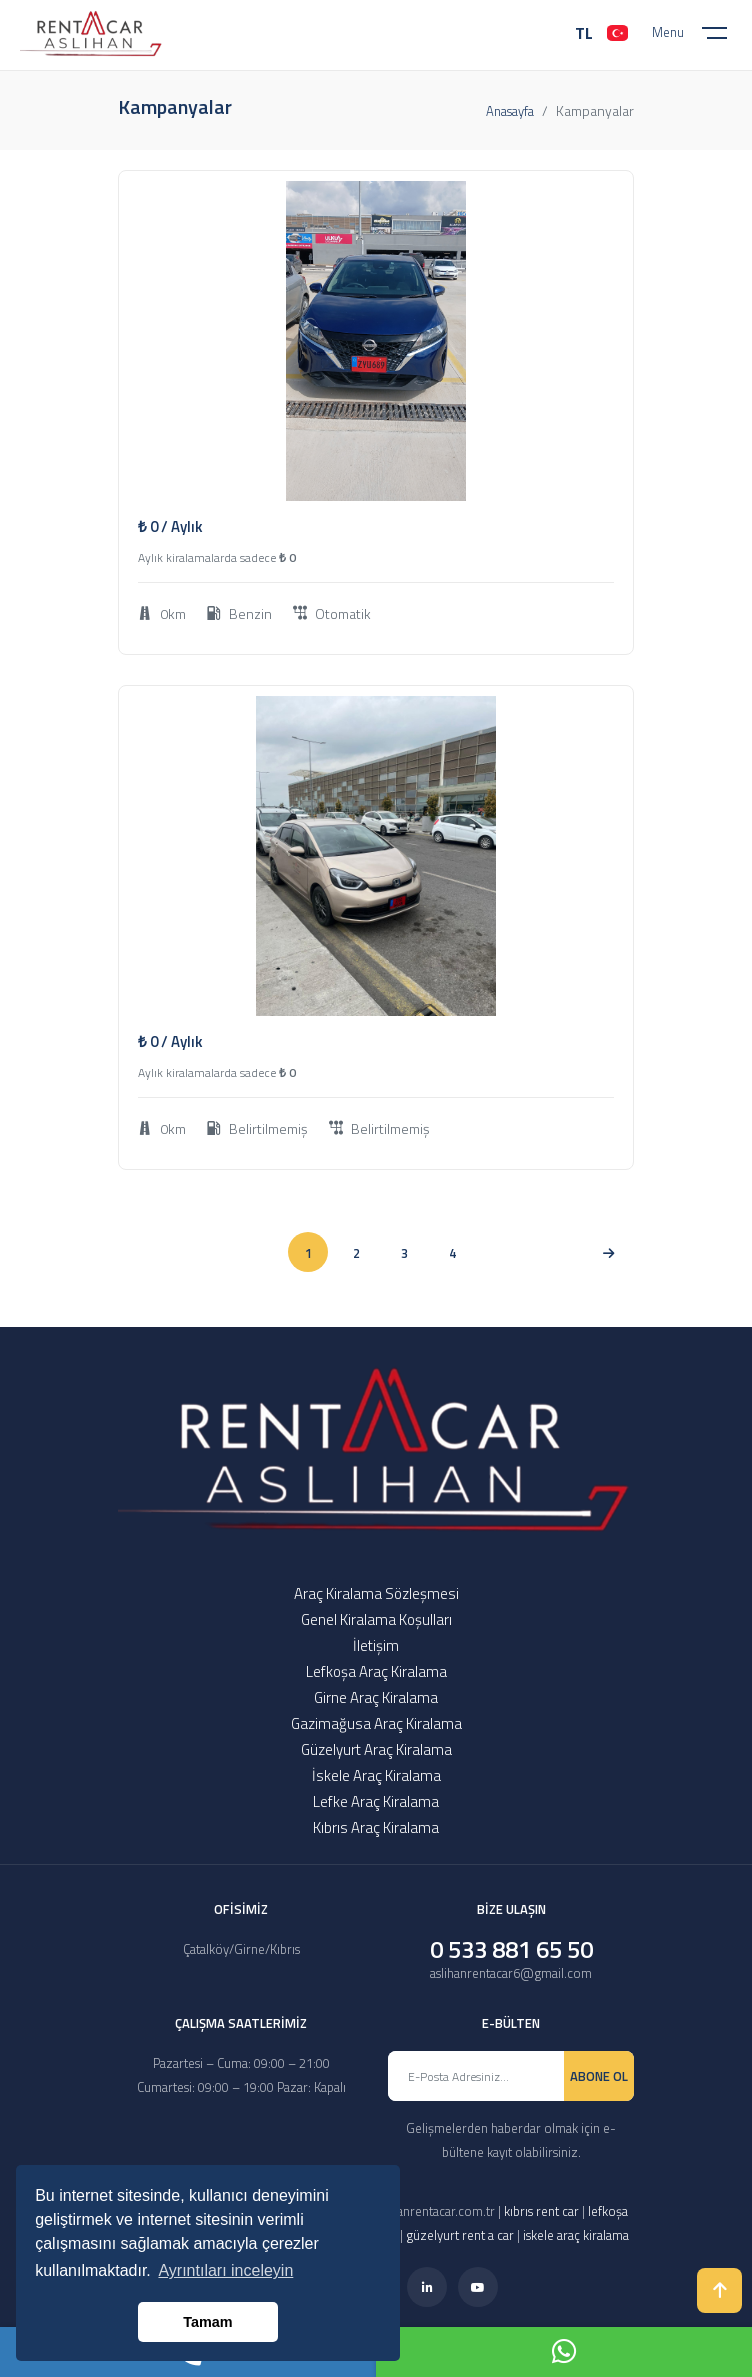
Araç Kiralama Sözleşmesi (376, 1593)
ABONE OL (599, 2076)
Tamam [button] (207, 2322)
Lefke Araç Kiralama (376, 1801)
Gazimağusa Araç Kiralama (376, 1723)
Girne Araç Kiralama (376, 1697)
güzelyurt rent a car (460, 2235)
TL (584, 33)
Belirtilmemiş (257, 1128)
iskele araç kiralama (576, 2235)
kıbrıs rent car (541, 2211)
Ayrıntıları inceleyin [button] (225, 2270)
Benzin (239, 613)
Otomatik (332, 613)
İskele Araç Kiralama (376, 1775)
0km (162, 613)
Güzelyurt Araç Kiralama (376, 1749)
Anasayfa (510, 111)
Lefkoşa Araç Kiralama (376, 1671)
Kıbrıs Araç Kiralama (376, 1827)
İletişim (376, 1645)
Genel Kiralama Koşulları (376, 1619)
